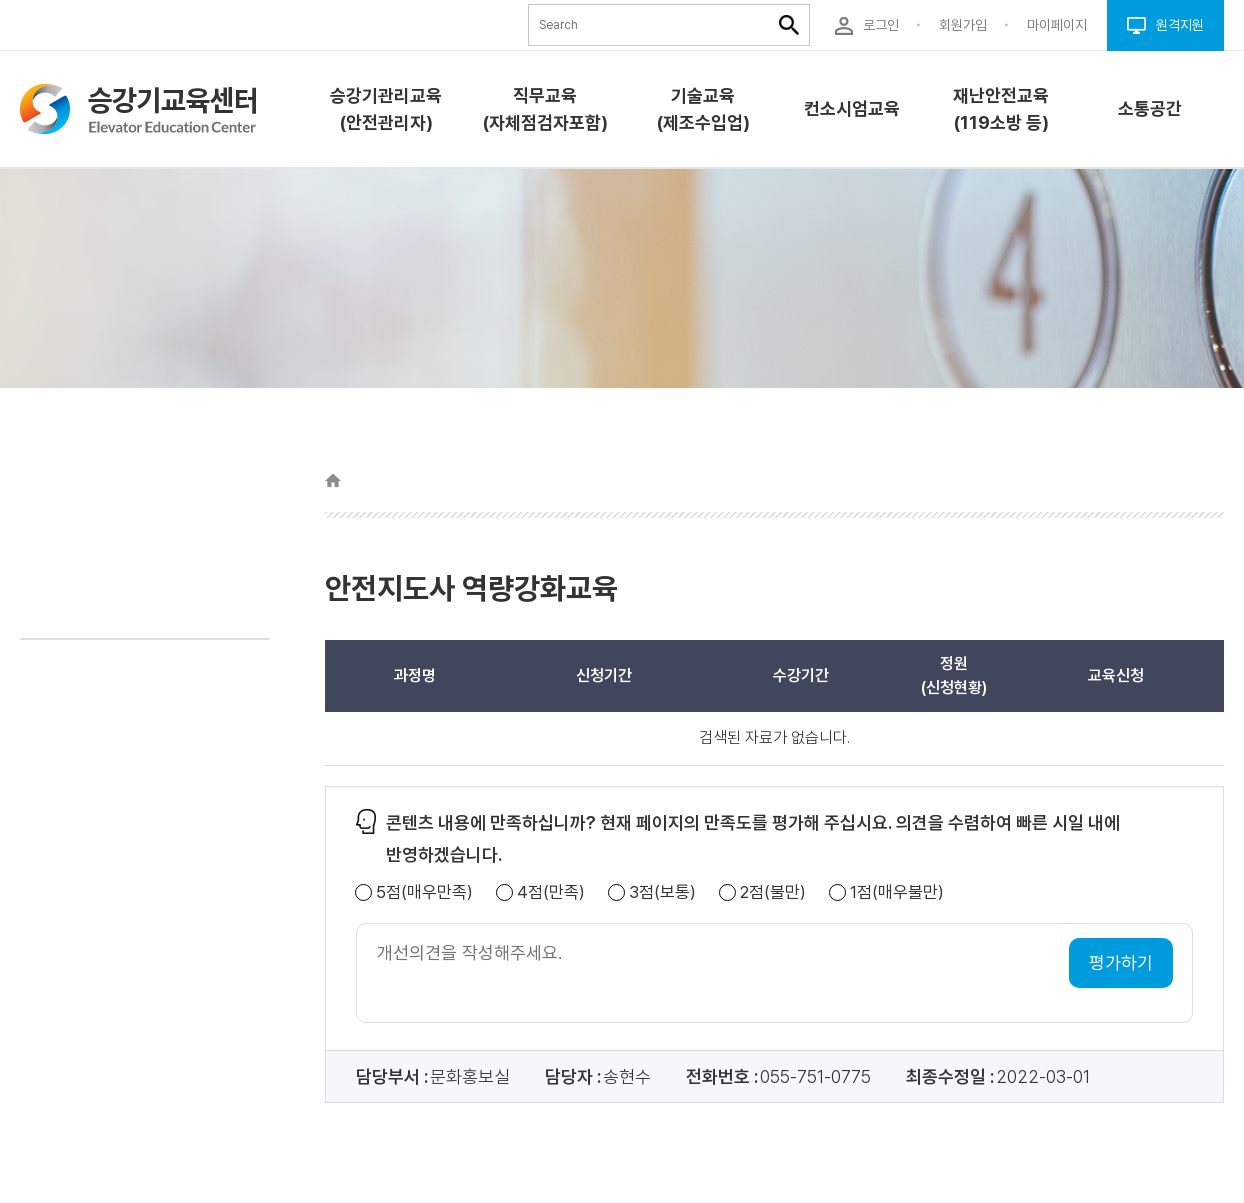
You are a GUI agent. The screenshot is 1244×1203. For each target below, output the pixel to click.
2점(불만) (773, 892)
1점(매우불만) (897, 892)
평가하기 (1121, 962)
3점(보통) (662, 892)
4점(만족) (551, 892)
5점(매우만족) (424, 892)
